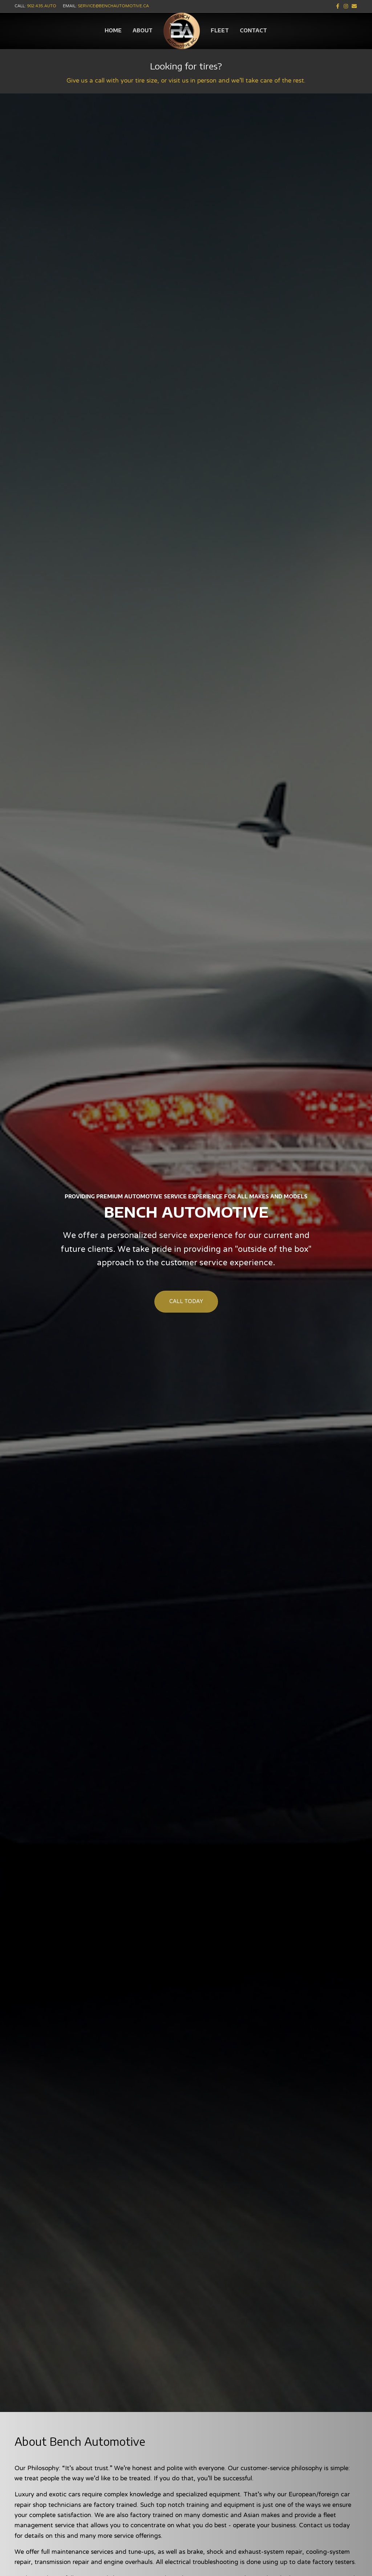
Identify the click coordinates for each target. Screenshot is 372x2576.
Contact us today (324, 2525)
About (143, 30)
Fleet (220, 30)
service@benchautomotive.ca (113, 6)
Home (113, 30)
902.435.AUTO (41, 6)
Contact (253, 30)
